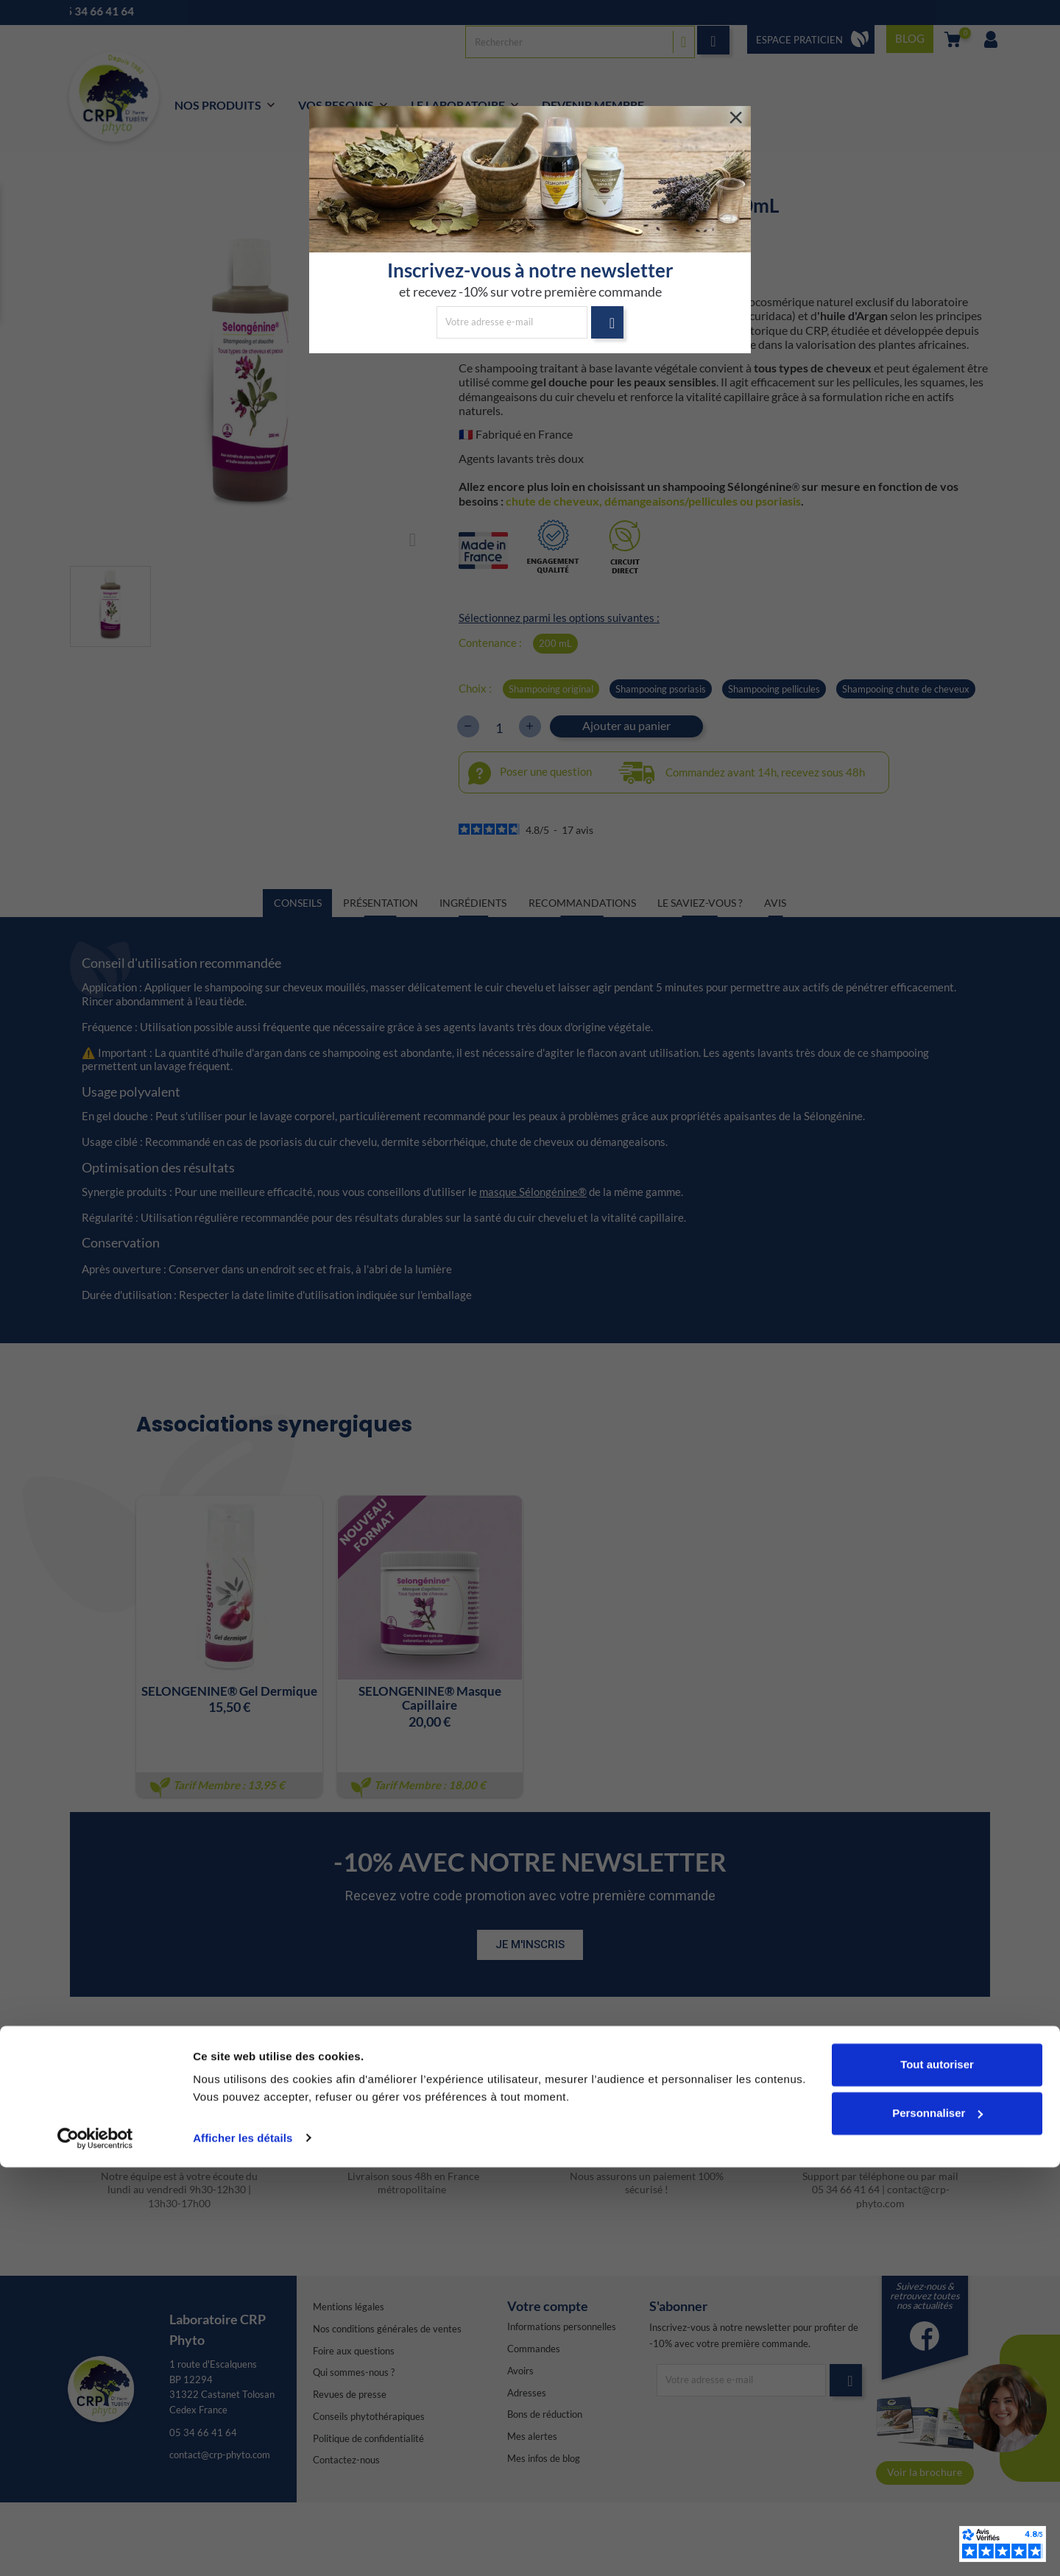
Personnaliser (937, 2522)
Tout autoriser (937, 2474)
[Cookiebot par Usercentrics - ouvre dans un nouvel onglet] (95, 2547)
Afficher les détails (242, 2547)
